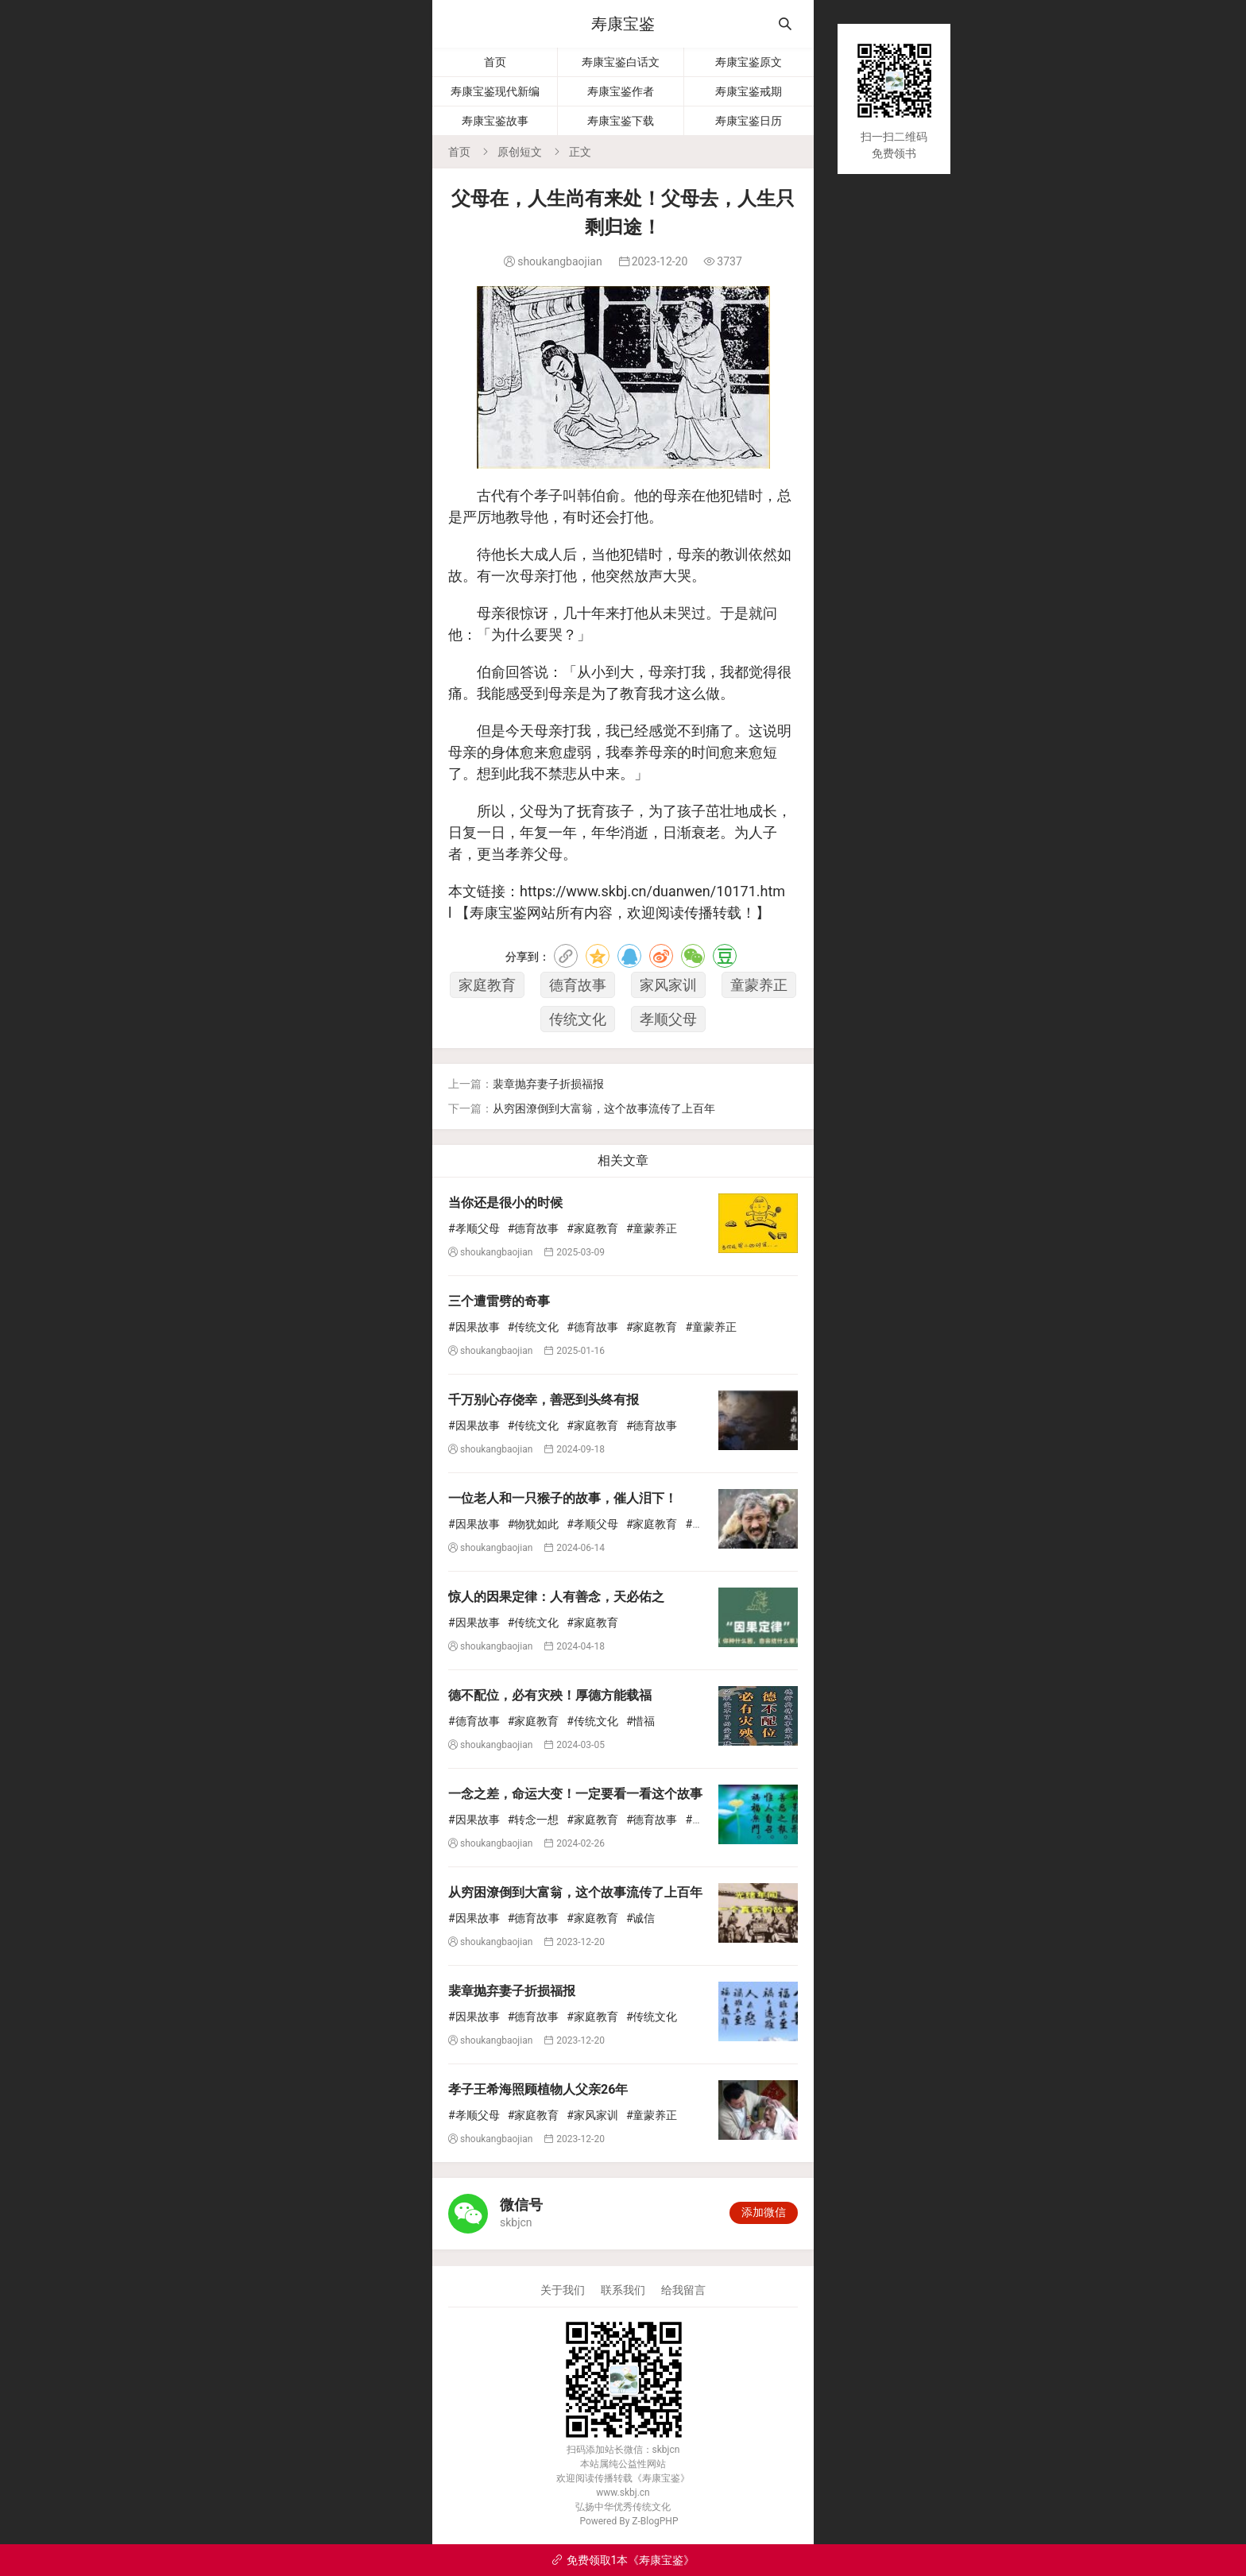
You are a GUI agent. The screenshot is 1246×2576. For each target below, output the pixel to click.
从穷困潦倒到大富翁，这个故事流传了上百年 (604, 1108)
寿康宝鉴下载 (620, 120)
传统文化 (577, 1019)
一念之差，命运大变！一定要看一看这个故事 (575, 1793)
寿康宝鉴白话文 (621, 62)
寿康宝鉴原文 (748, 62)
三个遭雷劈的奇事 (499, 1301)
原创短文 (519, 151)
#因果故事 (474, 1327)
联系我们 (623, 2290)
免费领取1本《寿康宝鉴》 (623, 2560)
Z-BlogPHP (655, 2521)
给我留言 (683, 2290)
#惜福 (641, 1721)
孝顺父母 (668, 1019)
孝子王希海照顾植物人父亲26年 (538, 2089)
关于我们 (562, 2290)
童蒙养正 (758, 985)
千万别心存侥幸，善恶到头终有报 (543, 1399)
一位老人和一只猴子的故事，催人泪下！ (562, 1498)
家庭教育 (487, 985)
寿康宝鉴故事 (495, 120)
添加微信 (763, 2212)
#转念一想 (533, 1819)
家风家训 (668, 985)
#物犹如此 (533, 1524)
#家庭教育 (592, 1228)
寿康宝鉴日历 (748, 120)
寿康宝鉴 (623, 23)
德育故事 (577, 985)
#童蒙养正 (652, 1228)
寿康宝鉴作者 (620, 91)
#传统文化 (533, 1327)
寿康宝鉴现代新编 (495, 91)
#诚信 (641, 1918)
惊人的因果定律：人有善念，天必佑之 (556, 1596)
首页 (495, 62)
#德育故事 (533, 1228)
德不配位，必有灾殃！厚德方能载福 (550, 1695)
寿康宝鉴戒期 (748, 91)
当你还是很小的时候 (505, 1202)
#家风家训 (592, 2115)
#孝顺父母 (474, 1228)
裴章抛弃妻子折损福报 (548, 1083)
